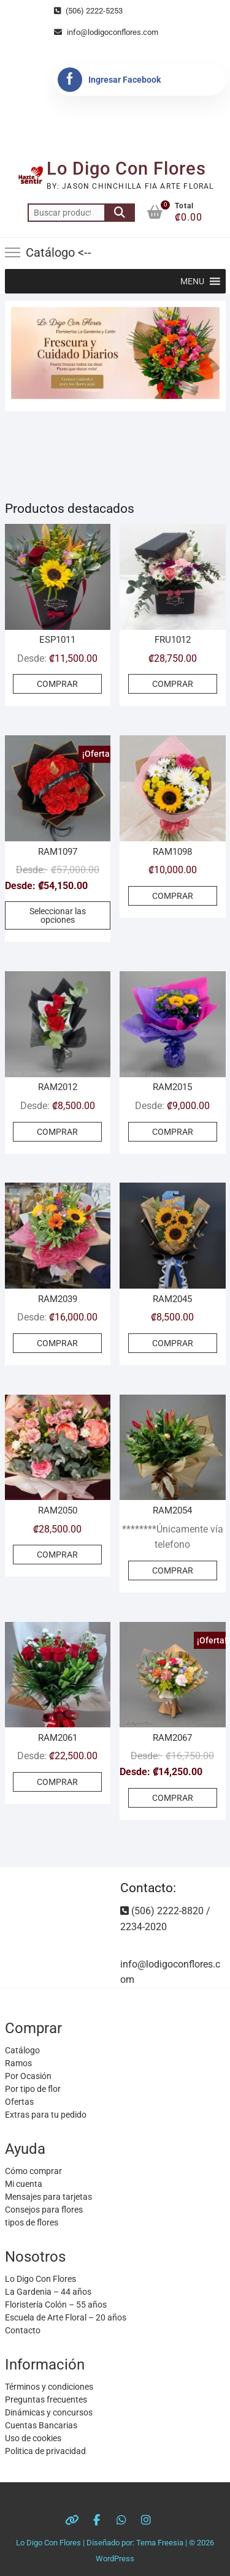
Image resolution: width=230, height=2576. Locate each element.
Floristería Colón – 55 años (56, 2304)
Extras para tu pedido (45, 2115)
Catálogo (22, 2050)
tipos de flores (31, 2222)
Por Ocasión (28, 2076)
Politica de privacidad (45, 2451)
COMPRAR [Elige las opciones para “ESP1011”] (57, 684)
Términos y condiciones (49, 2387)
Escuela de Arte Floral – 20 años (65, 2317)
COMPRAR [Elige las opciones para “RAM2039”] (57, 1343)
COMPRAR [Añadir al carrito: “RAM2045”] (172, 1343)
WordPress (115, 2558)
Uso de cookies (33, 2438)
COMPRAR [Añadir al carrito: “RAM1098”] (172, 896)
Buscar (119, 212)
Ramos (18, 2063)
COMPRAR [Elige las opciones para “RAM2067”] (172, 1798)
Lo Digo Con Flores (126, 168)
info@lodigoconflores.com (106, 32)
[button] (192, 281)
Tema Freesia (159, 2542)
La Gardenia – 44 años (48, 2292)
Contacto (22, 2330)
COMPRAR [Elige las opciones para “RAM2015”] (172, 1132)
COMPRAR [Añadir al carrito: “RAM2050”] (57, 1554)
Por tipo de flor (33, 2089)
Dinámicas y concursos (49, 2412)
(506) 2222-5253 (88, 10)
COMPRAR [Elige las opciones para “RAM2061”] (57, 1782)
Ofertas (19, 2102)
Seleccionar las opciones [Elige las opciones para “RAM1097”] (57, 915)
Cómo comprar (33, 2171)
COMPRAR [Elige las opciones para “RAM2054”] (172, 1570)
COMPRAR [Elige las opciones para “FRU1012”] (172, 684)
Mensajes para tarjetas (48, 2197)
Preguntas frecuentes (46, 2399)
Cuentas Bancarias (41, 2425)
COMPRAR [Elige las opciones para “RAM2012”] (57, 1132)
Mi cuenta (23, 2184)
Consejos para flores (44, 2209)
